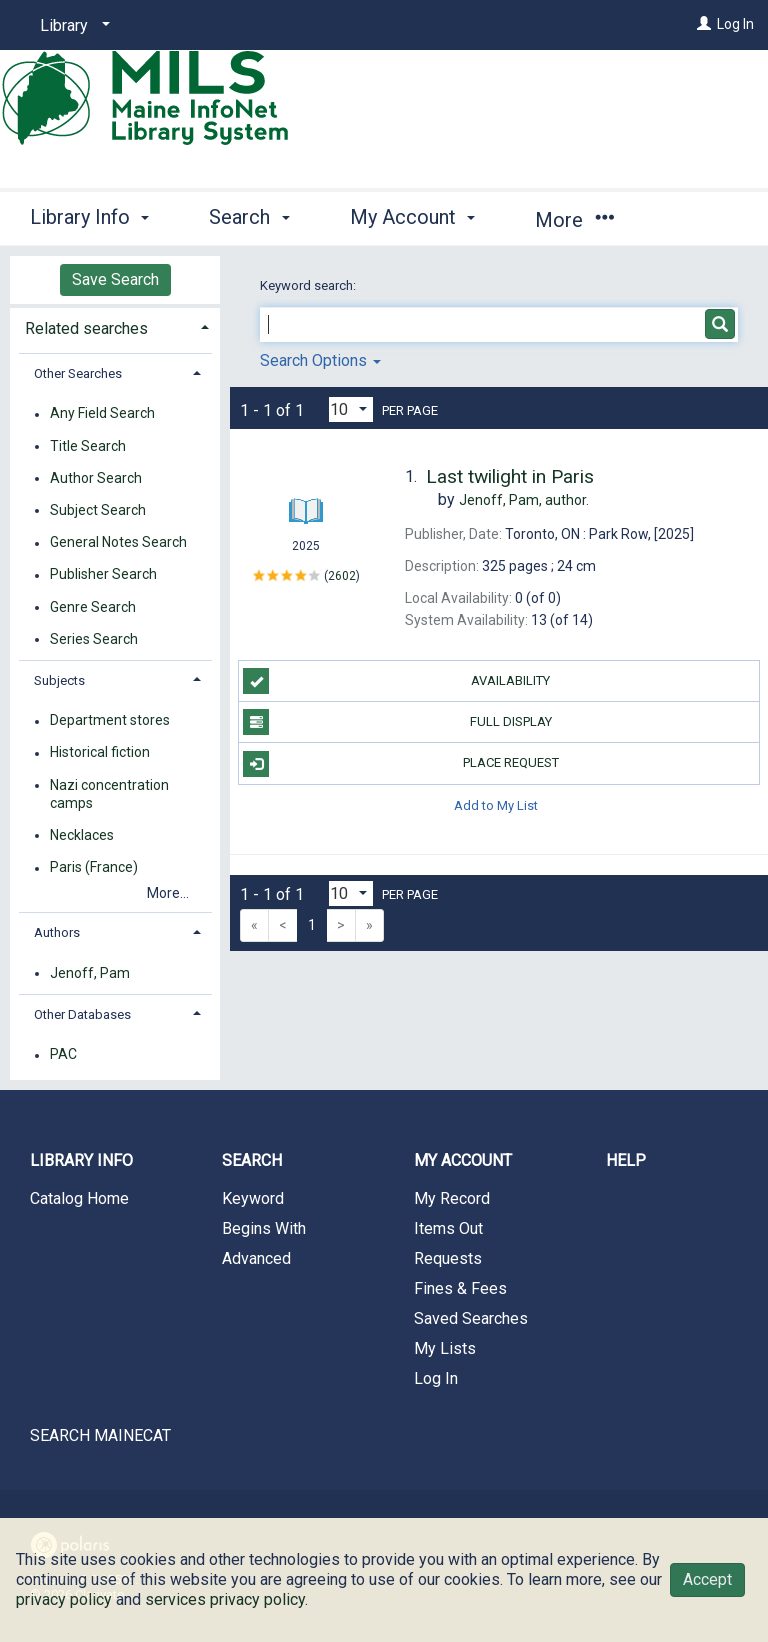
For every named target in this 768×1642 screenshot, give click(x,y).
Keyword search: (309, 285)
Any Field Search (102, 414)
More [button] (574, 220)
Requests (448, 1258)
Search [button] (249, 217)
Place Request (400, 764)
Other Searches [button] (78, 373)
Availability (396, 681)
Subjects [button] (59, 680)
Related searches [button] (86, 328)
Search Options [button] (320, 360)
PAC (63, 1055)
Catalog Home (79, 1198)
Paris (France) (94, 868)
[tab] (115, 326)
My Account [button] (412, 217)
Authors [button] (57, 932)
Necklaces (82, 835)
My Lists (445, 1348)
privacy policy (64, 1599)
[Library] (71, 26)
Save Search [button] (115, 279)
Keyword (253, 1198)
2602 (342, 576)
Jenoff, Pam (90, 973)
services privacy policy (225, 1599)
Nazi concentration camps (109, 794)
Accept (707, 1579)
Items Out (448, 1228)
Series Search (94, 639)
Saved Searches (471, 1318)
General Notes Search (118, 543)
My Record (452, 1198)
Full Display (397, 722)
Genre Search (93, 607)
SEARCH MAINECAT (100, 1435)
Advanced (256, 1258)
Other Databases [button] (82, 1014)
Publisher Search (103, 575)
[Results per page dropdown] (351, 409)
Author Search (96, 478)
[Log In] (704, 24)
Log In (735, 24)
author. (524, 500)
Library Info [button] (89, 217)
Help (626, 1160)
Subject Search (98, 510)
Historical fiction (100, 753)
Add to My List (496, 805)
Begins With (264, 1228)
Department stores (110, 721)
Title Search (88, 446)
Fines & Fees (460, 1288)
